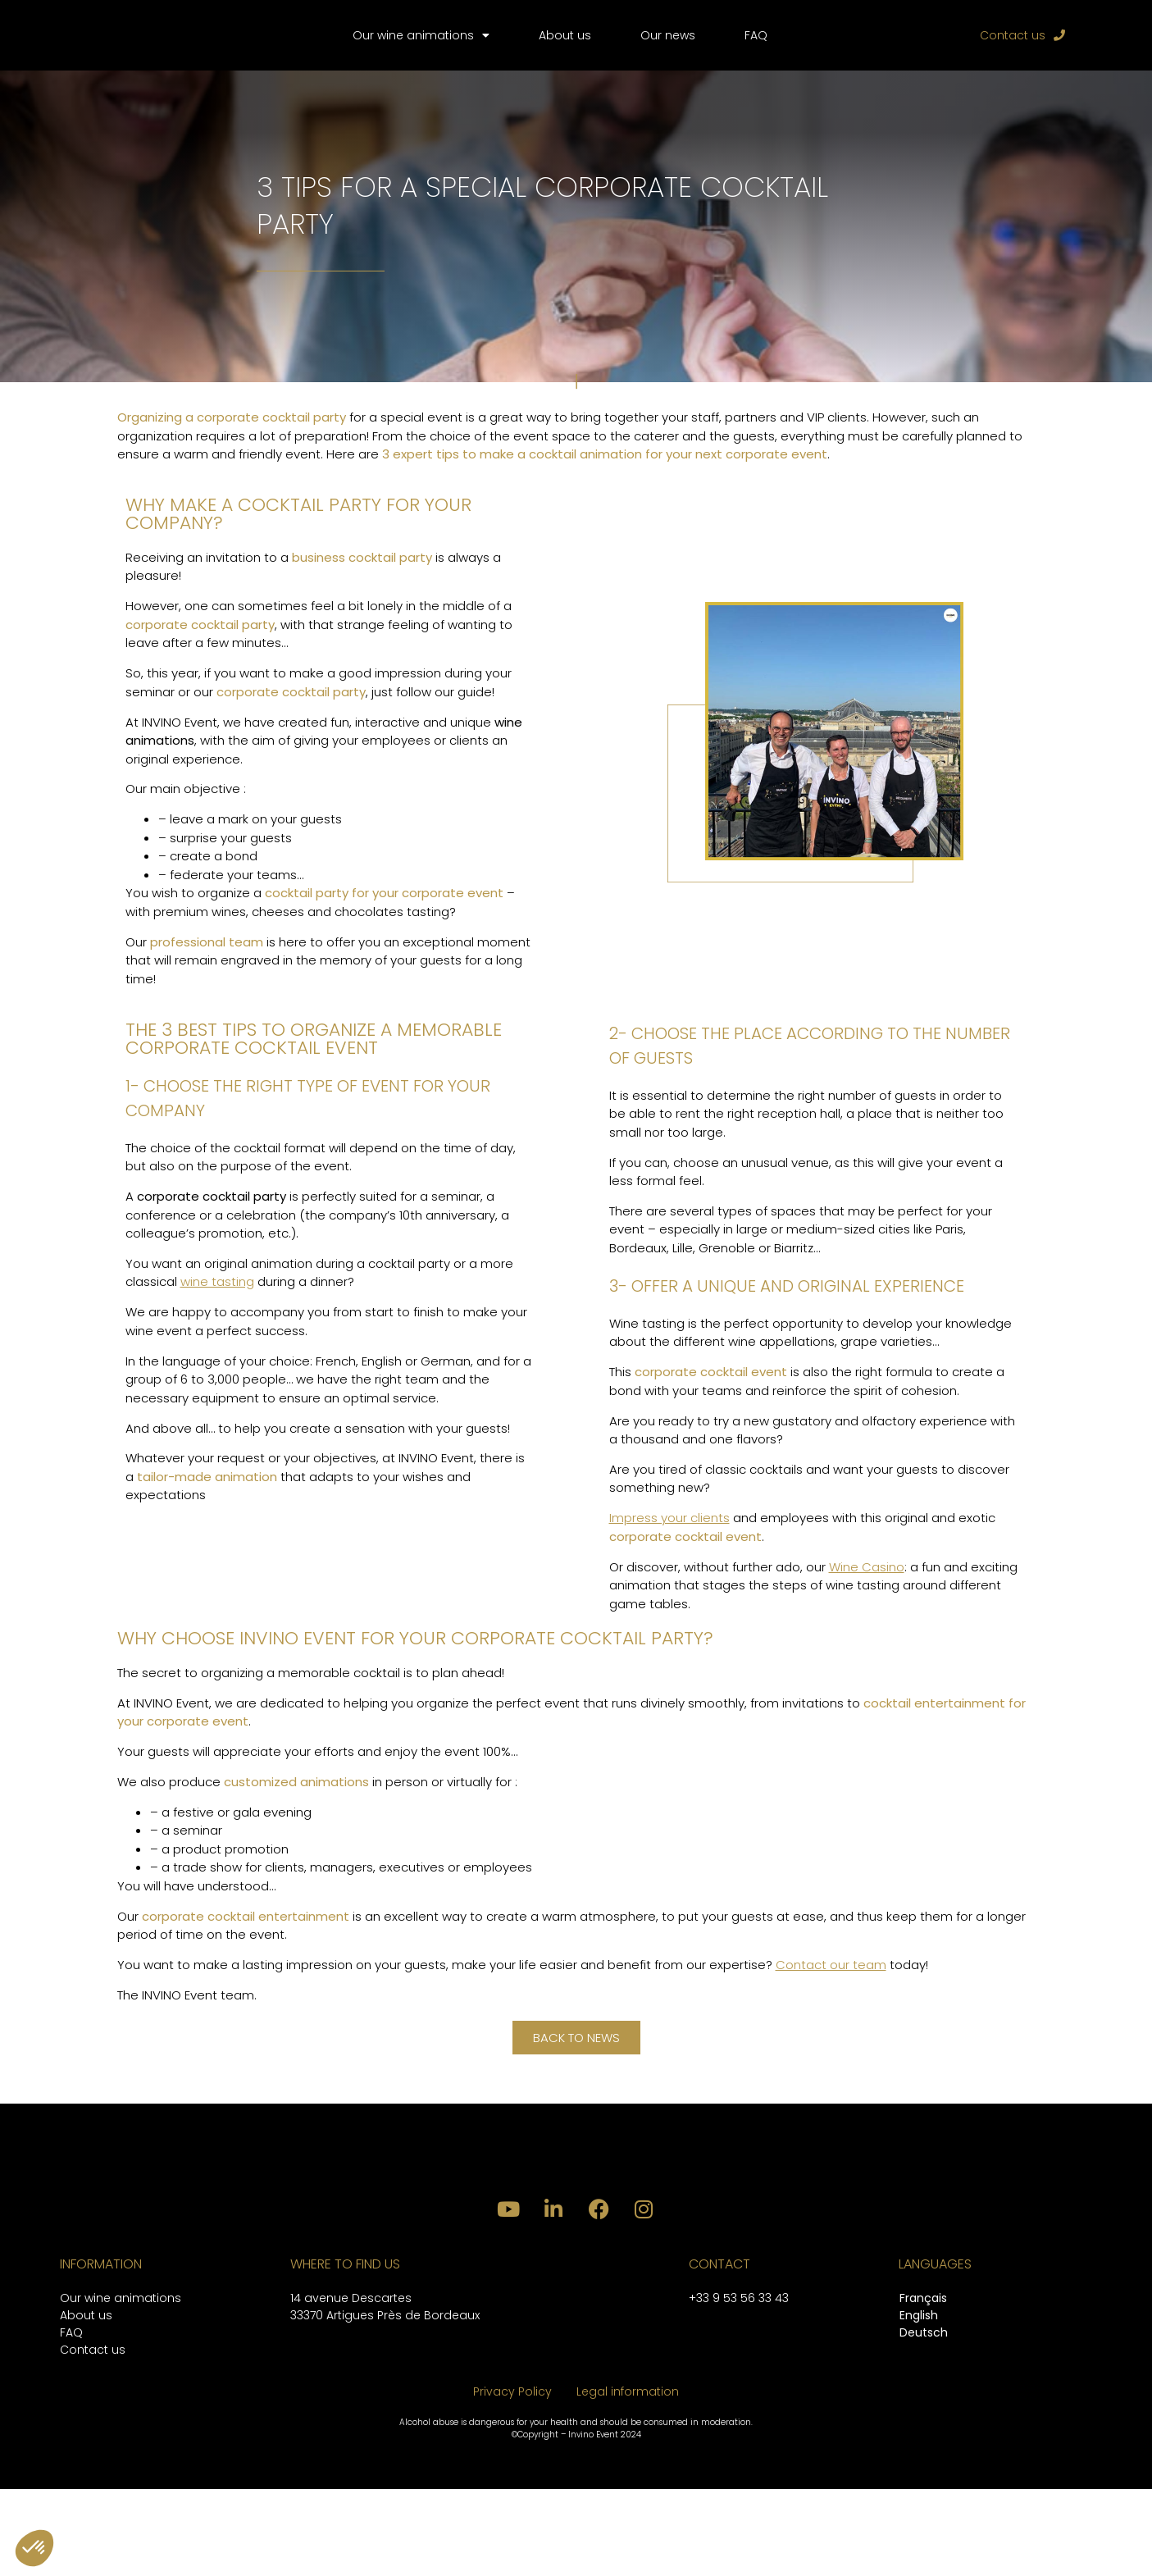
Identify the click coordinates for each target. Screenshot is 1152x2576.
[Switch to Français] (923, 2386)
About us (565, 45)
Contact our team (831, 1984)
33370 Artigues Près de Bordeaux (385, 2402)
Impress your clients (669, 1537)
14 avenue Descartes (351, 2385)
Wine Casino (866, 1585)
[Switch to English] (923, 2403)
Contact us (92, 2436)
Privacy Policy (512, 2477)
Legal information (627, 2477)
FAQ (755, 45)
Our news (667, 45)
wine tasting (217, 1301)
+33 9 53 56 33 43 (739, 2385)
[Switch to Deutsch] (923, 2420)
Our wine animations (421, 45)
